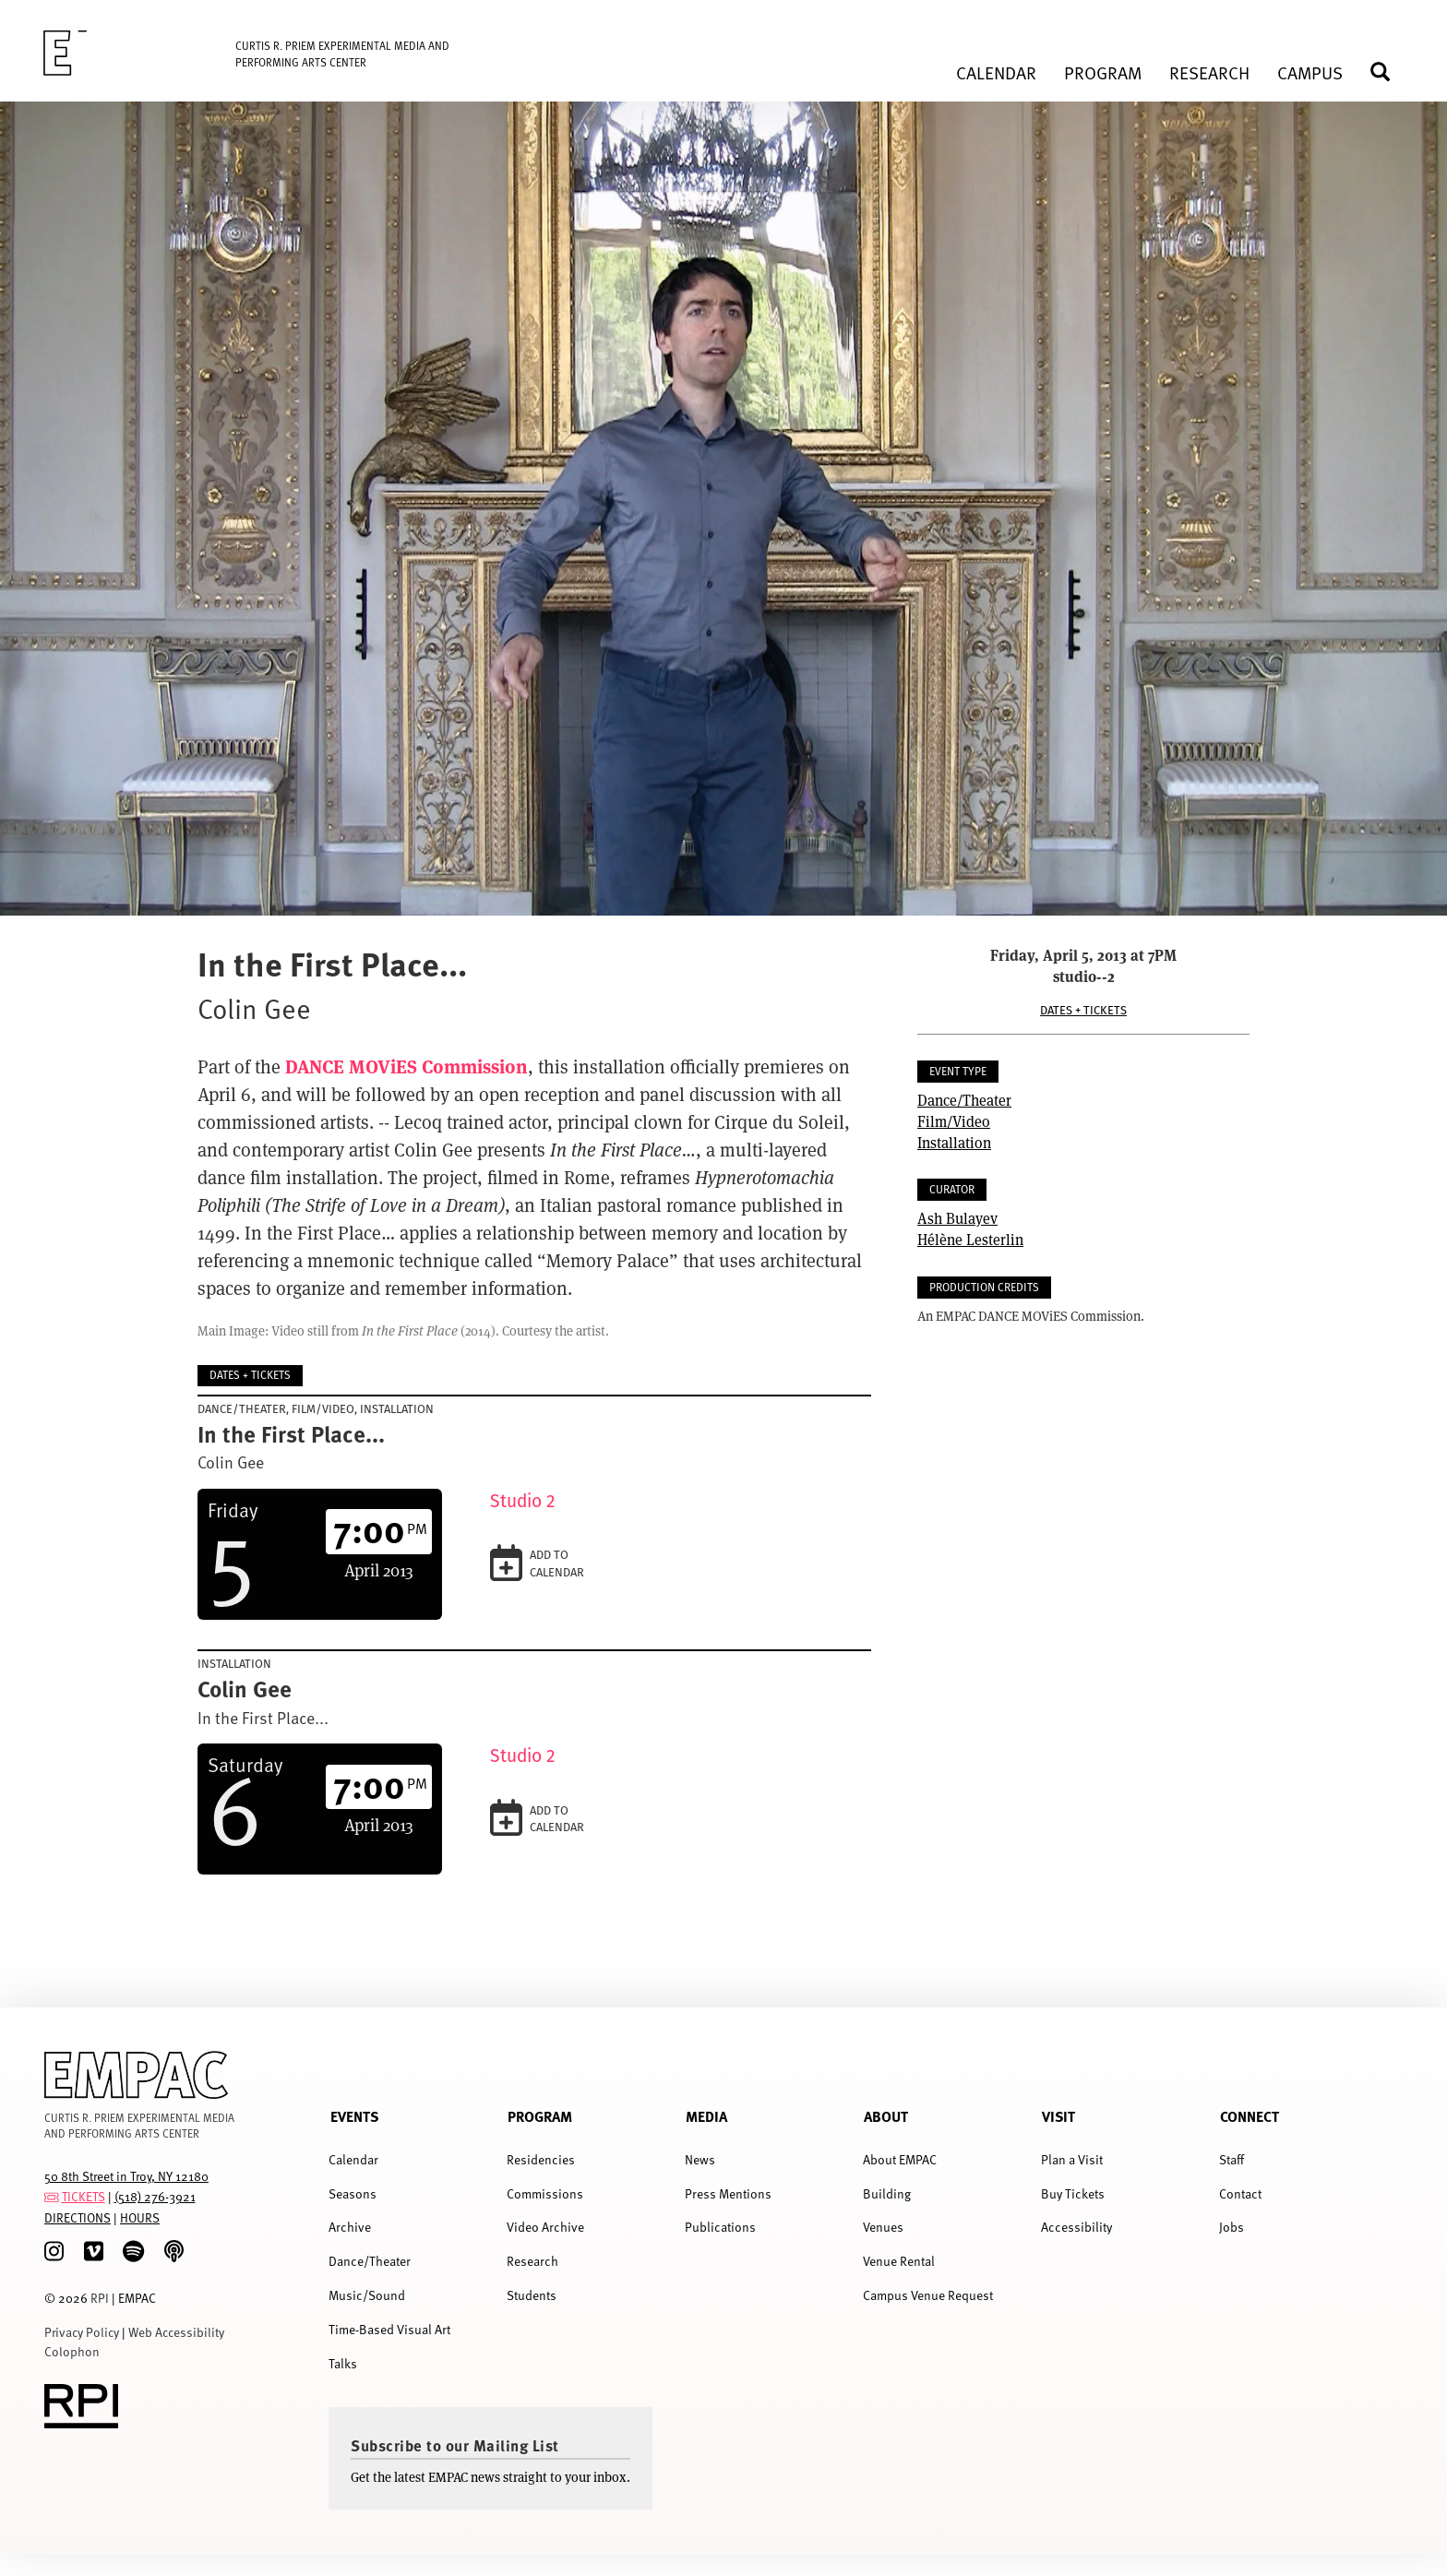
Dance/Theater (964, 1099)
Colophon (72, 2351)
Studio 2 (523, 1501)
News (700, 2159)
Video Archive (545, 2226)
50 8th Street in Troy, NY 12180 (126, 2176)
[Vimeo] (93, 2251)
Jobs (1231, 2226)
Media (706, 2116)
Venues (883, 2226)
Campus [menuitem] (1310, 72)
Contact (1240, 2193)
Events (354, 2116)
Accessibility (1076, 2226)
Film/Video (953, 1121)
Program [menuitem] (1103, 72)
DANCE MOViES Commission (406, 1065)
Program (540, 2116)
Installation (954, 1142)
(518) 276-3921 (155, 2196)
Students (531, 2295)
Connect (1249, 2116)
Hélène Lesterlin (970, 1239)
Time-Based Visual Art (389, 2329)
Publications (720, 2226)
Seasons (353, 2193)
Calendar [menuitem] (996, 72)
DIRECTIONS (77, 2217)
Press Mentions (728, 2193)
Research (532, 2261)
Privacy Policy (81, 2332)
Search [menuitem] (1387, 71)
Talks (343, 2363)
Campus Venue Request (928, 2295)
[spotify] (133, 2251)
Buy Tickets (1073, 2193)
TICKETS (83, 2196)
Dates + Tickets (1083, 1010)
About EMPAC (900, 2159)
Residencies (541, 2159)
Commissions (545, 2193)
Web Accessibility (176, 2332)
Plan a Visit (1072, 2159)
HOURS (140, 2217)
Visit (1058, 2116)
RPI (99, 2297)
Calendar (353, 2159)
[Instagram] (54, 2251)
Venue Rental (899, 2261)
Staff (1231, 2159)
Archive (350, 2226)
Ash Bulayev (957, 1218)
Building (887, 2193)
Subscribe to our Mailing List (455, 2445)
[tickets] (51, 2196)
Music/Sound (367, 2295)
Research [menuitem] (1209, 72)
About (886, 2116)
